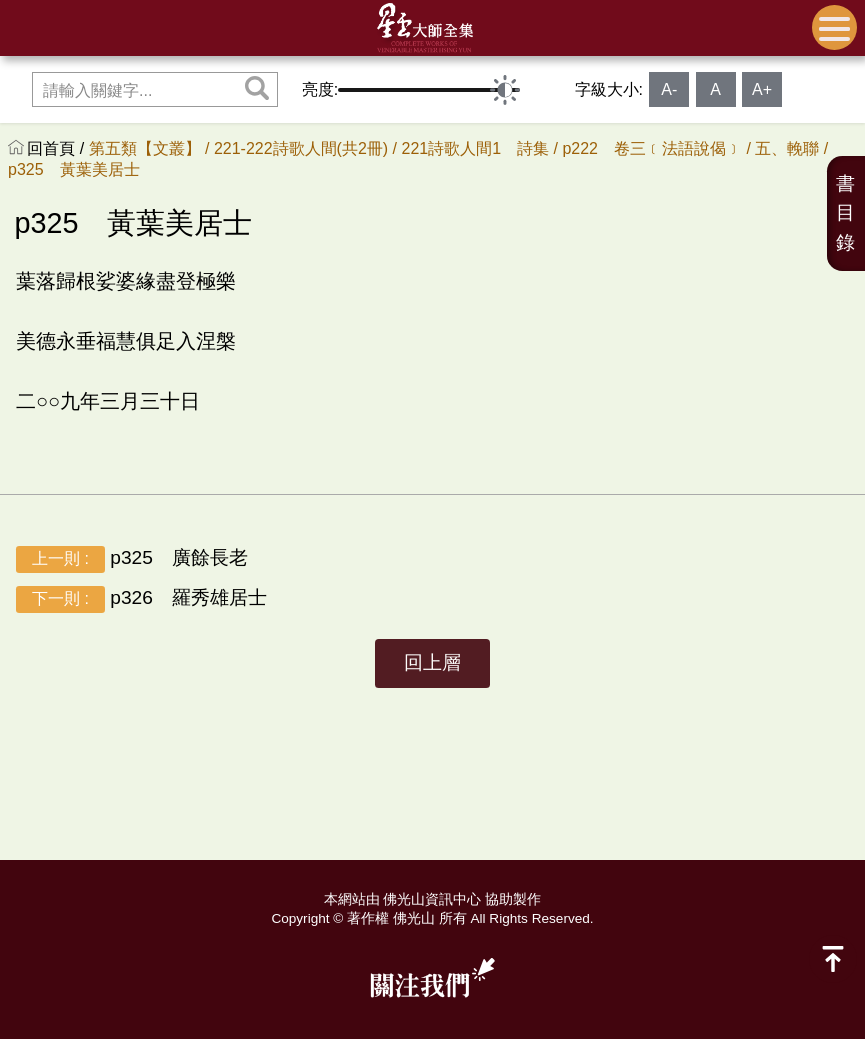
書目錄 (845, 213)
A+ (762, 89)
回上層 (432, 662)
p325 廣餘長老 (132, 559)
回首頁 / (57, 148)
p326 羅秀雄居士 (141, 599)
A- (669, 89)
